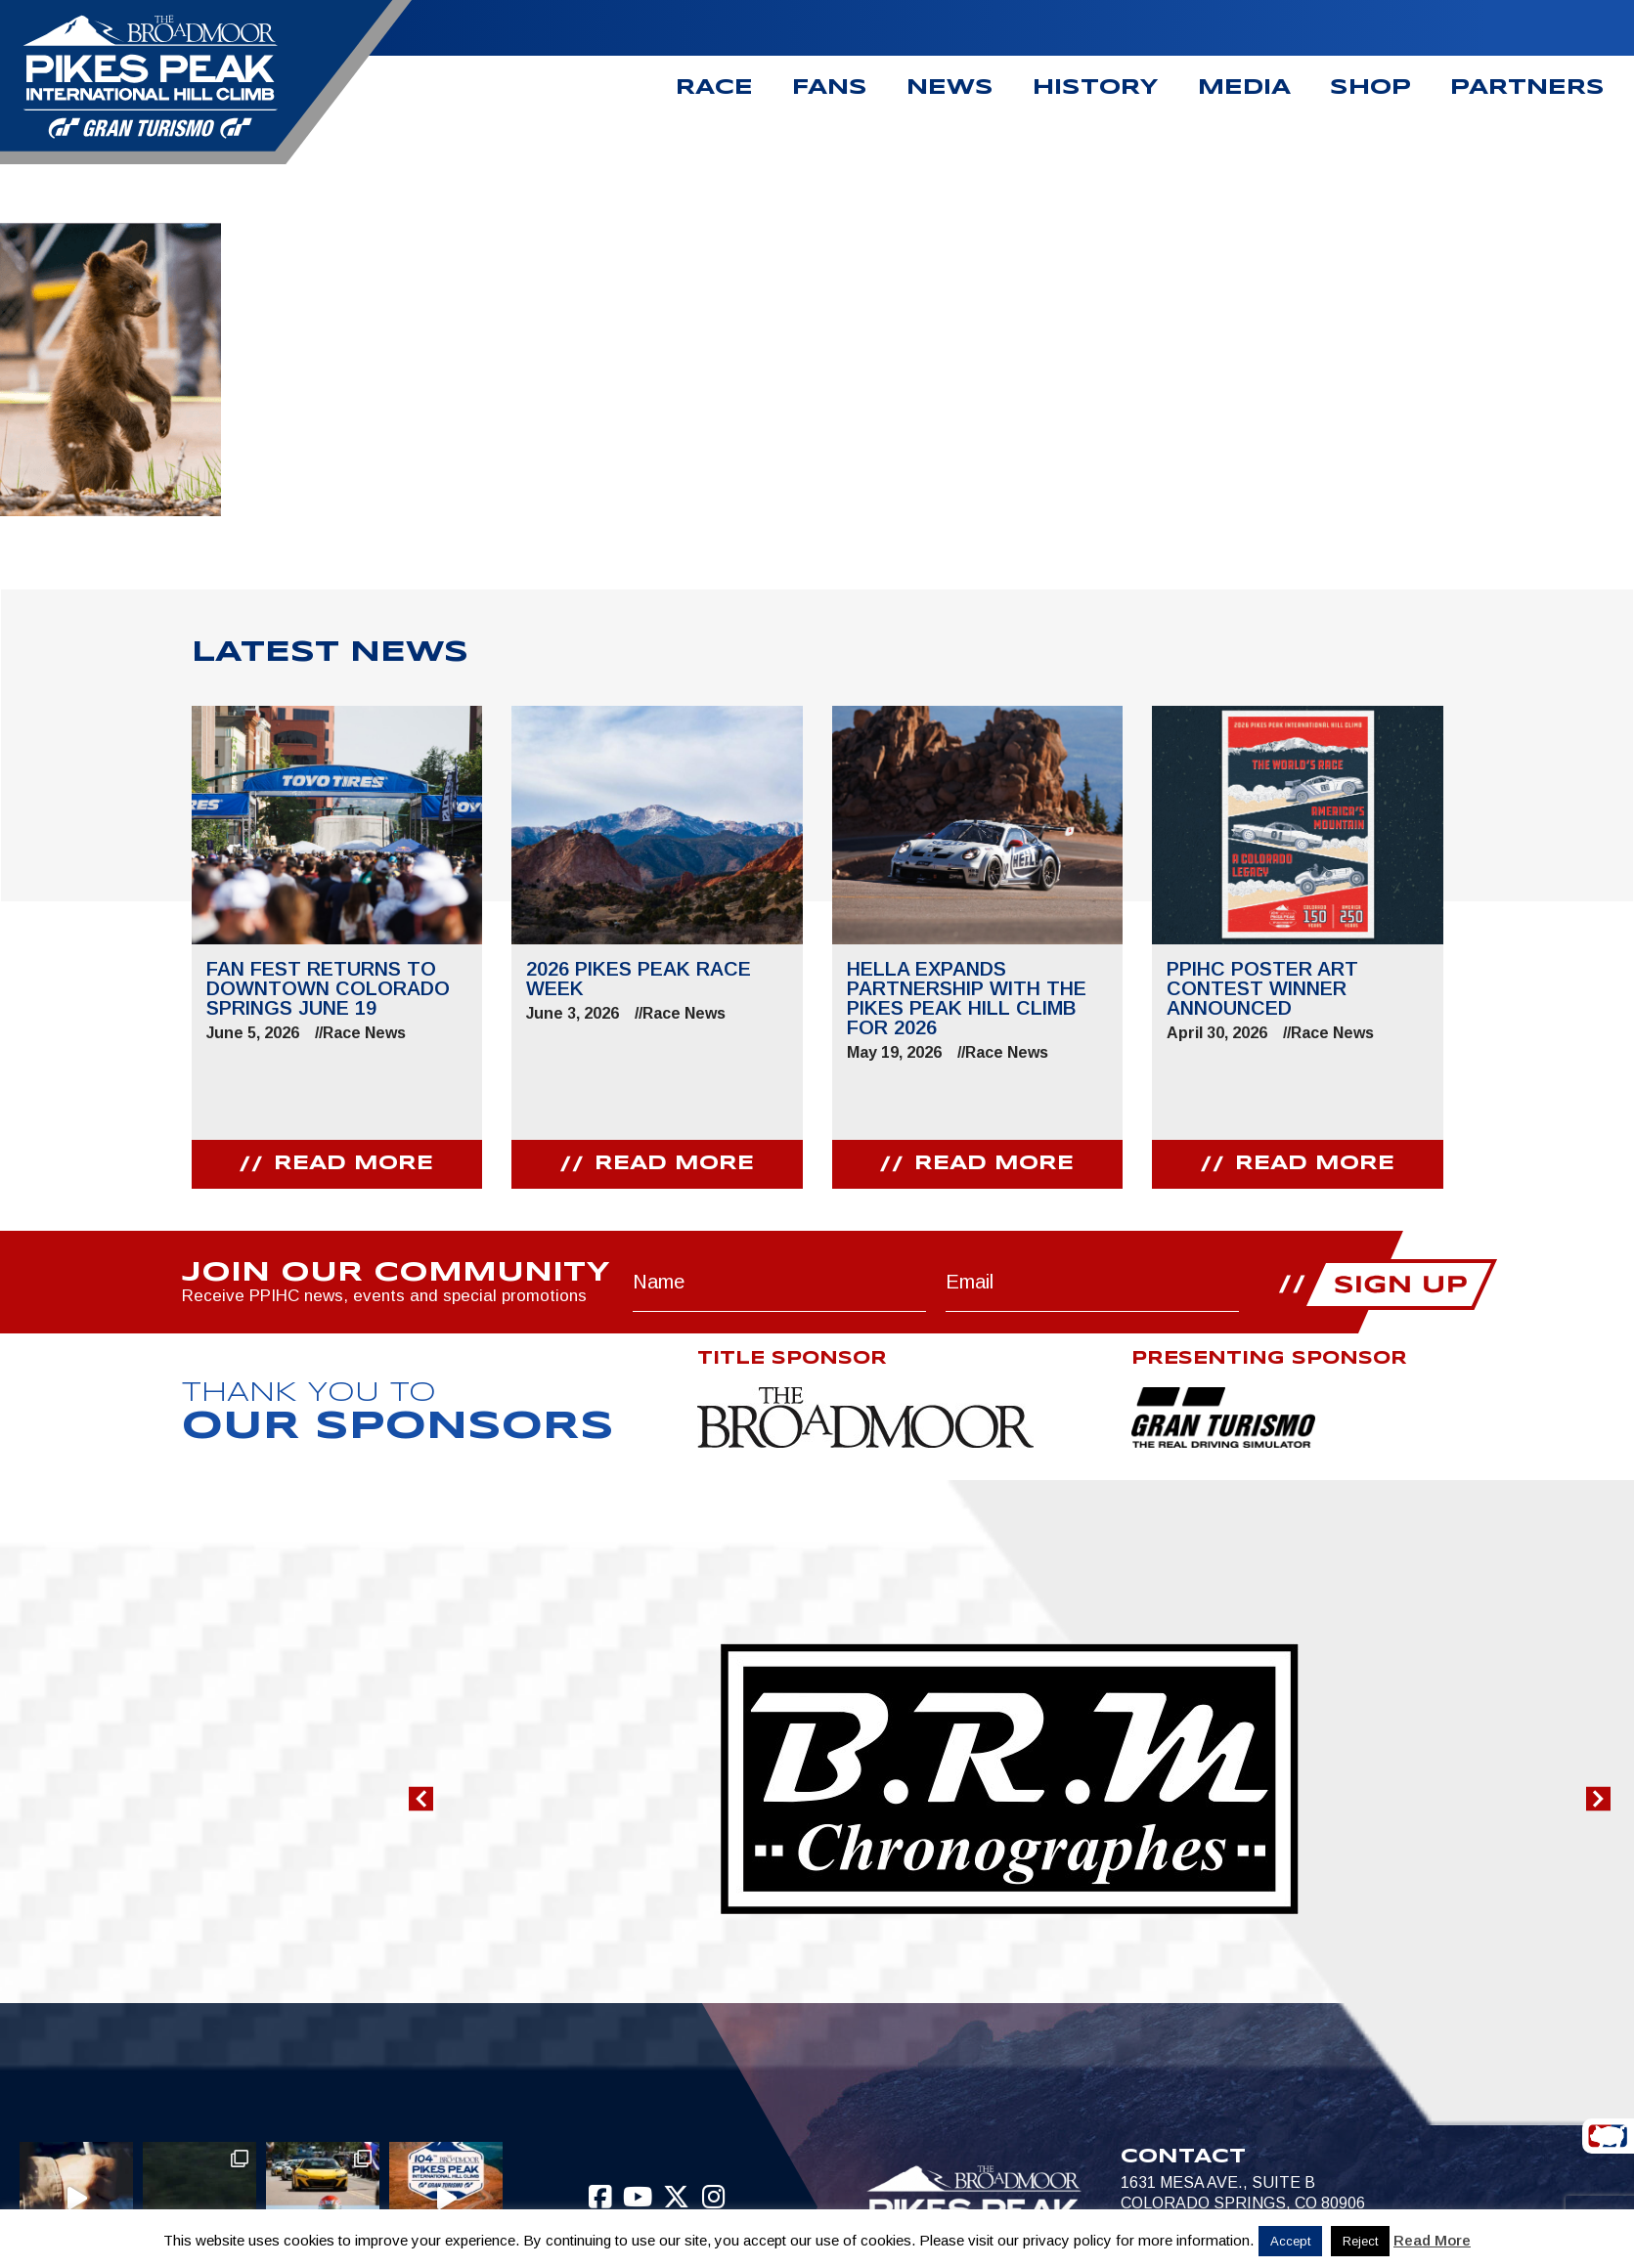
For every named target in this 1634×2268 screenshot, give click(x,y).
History (1096, 88)
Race (714, 88)
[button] (421, 1799)
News (950, 88)
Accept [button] (1290, 2241)
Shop (1370, 88)
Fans (829, 88)
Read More (1432, 2240)
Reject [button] (1360, 2241)
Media (1244, 88)
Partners (1527, 88)
